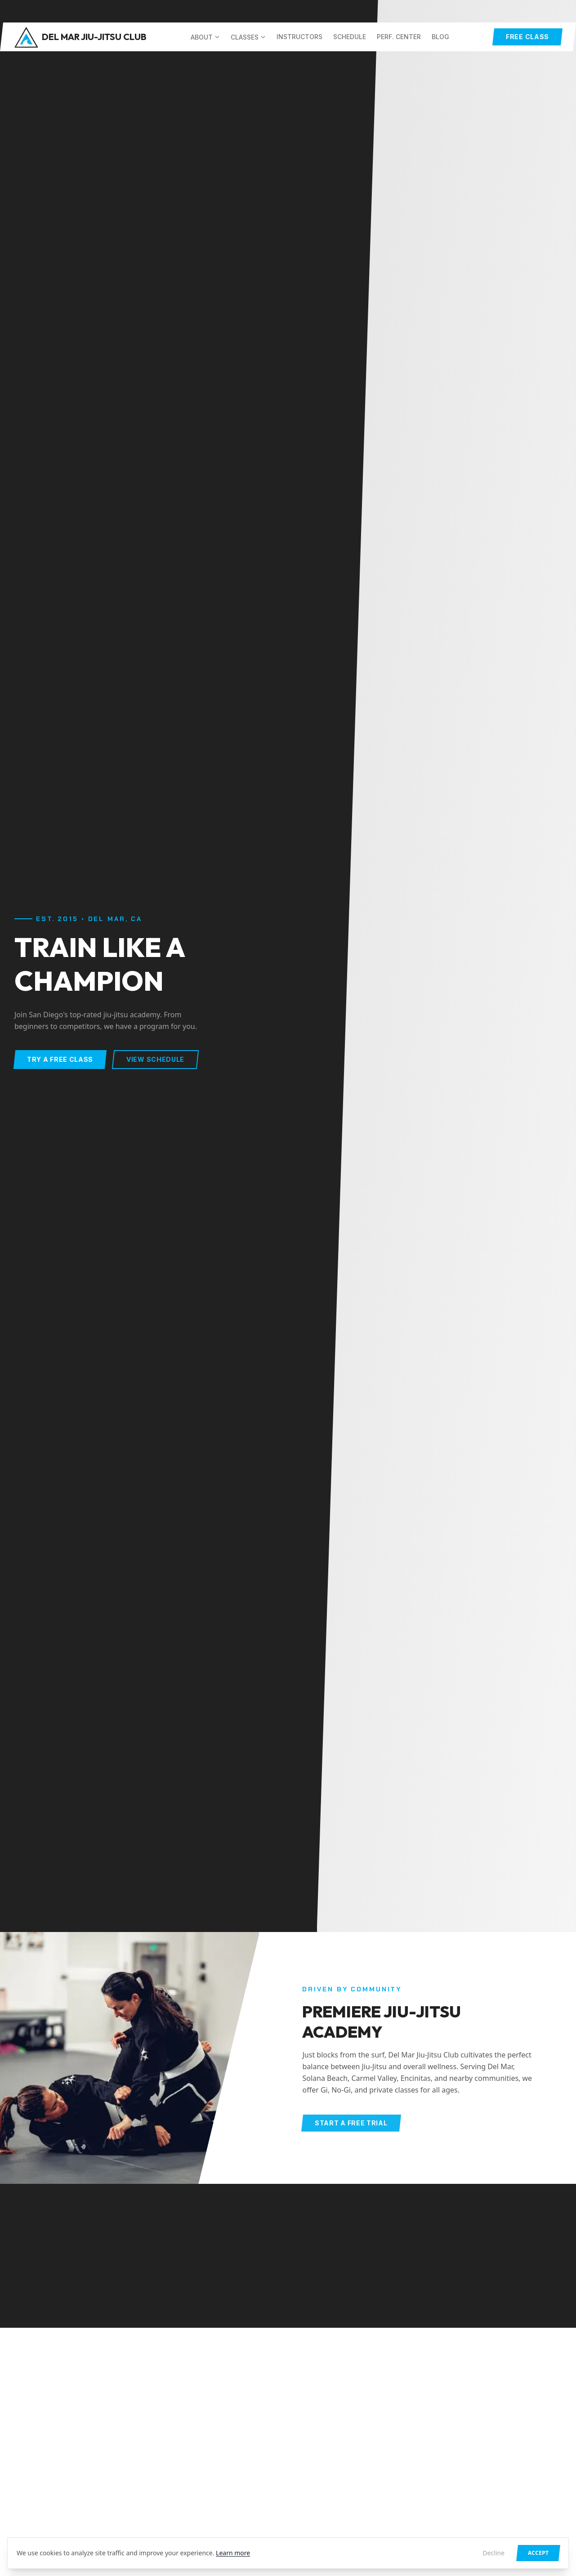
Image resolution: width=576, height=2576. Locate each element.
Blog (440, 36)
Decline (493, 2553)
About (205, 37)
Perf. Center (399, 36)
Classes (248, 37)
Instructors (299, 36)
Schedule (349, 36)
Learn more (233, 2553)
